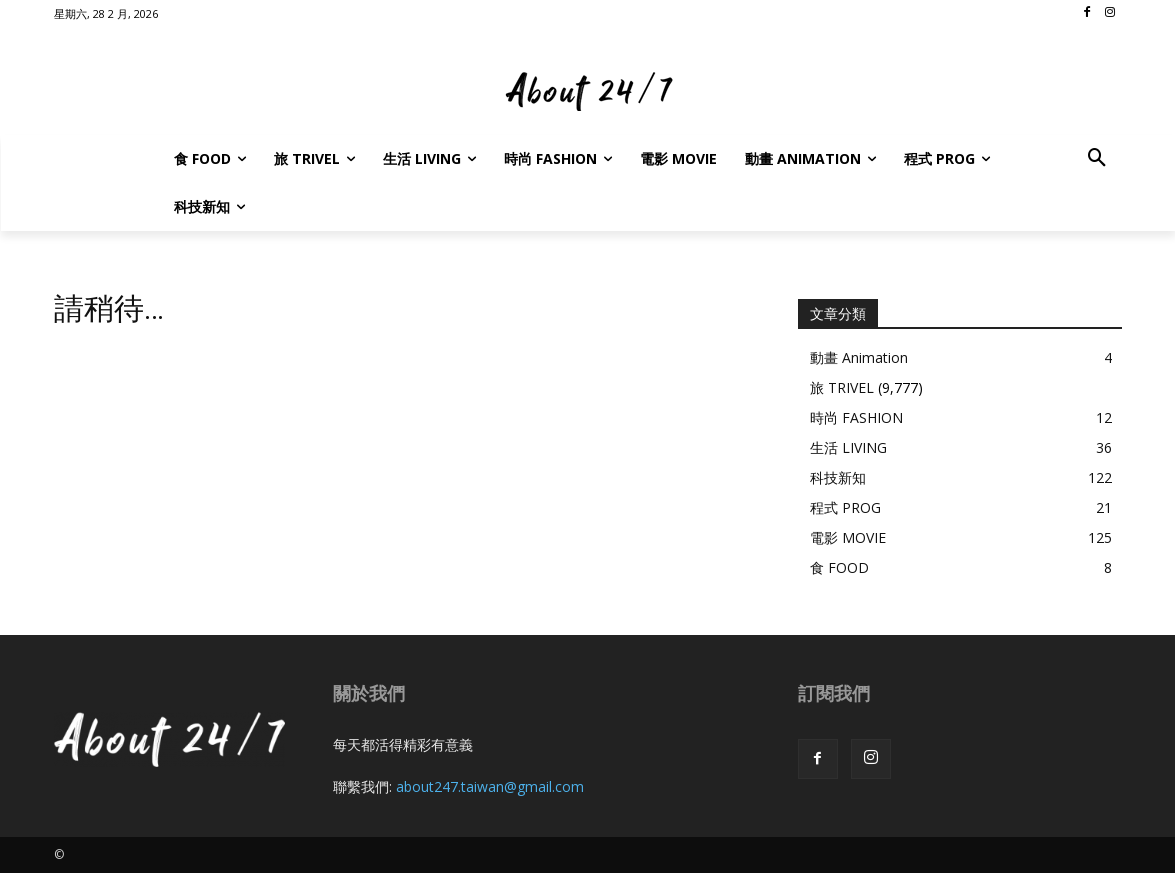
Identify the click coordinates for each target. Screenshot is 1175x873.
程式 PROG (845, 507)
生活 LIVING (848, 447)
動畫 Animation (859, 357)
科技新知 (838, 477)
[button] (1097, 159)
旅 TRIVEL (842, 387)
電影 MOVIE (848, 537)
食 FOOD (839, 567)
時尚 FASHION (856, 417)
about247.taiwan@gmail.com (490, 786)
